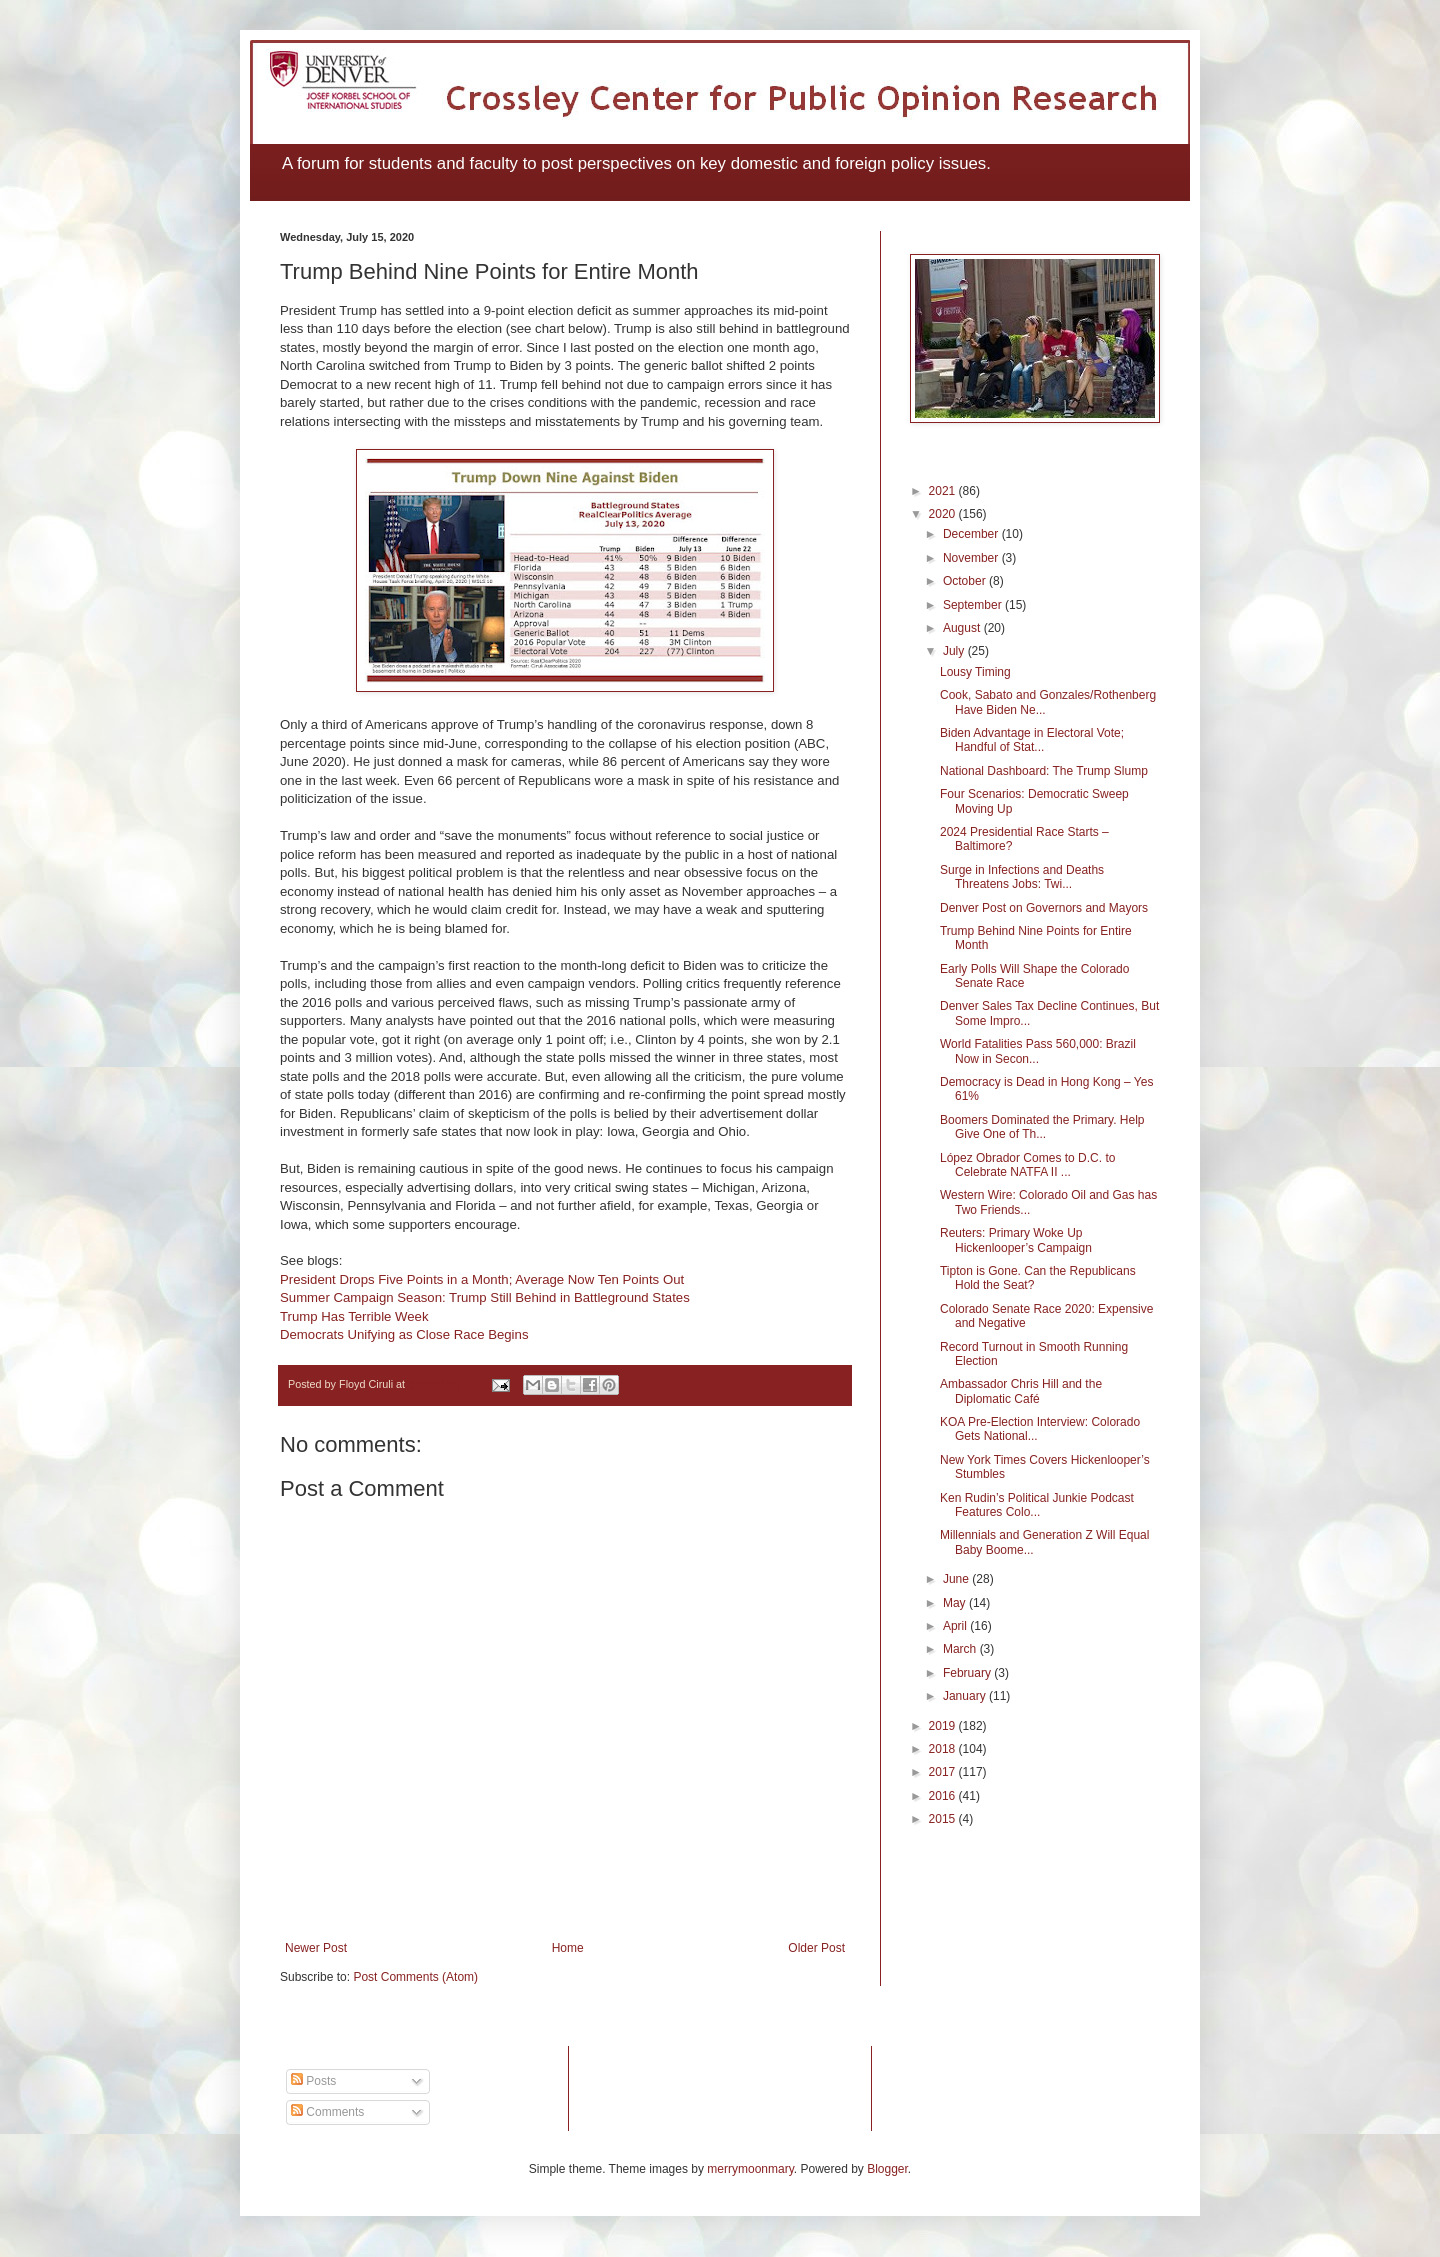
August (963, 628)
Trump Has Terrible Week (354, 1316)
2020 (944, 514)
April (956, 1626)
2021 (944, 491)
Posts (313, 2081)
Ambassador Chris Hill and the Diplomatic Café (1021, 1391)
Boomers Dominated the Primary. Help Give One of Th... (1042, 1127)
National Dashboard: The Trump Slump (1044, 771)
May (956, 1603)
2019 (944, 1726)
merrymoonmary (750, 2169)
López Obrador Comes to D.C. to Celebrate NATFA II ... (1027, 1165)
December (972, 534)
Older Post (816, 1948)
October (966, 581)
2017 (944, 1772)
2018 (944, 1749)
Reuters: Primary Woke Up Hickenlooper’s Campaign (1016, 1240)
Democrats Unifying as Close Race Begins (404, 1334)
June (957, 1579)
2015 (944, 1819)
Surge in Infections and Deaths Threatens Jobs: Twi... (1022, 877)
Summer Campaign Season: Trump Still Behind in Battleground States (485, 1297)
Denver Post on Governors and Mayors (1044, 908)
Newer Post (316, 1948)
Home (568, 1948)
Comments (327, 2112)
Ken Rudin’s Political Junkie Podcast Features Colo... (1037, 1505)
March (961, 1649)
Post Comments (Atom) (415, 1977)
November (972, 558)
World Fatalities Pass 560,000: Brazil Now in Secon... (1038, 1051)
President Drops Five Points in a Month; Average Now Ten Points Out (482, 1279)
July (955, 651)
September (974, 605)
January (966, 1696)
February (968, 1673)
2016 (944, 1796)
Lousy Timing (975, 672)
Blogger (887, 2169)
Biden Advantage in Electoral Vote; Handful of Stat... (1032, 740)
